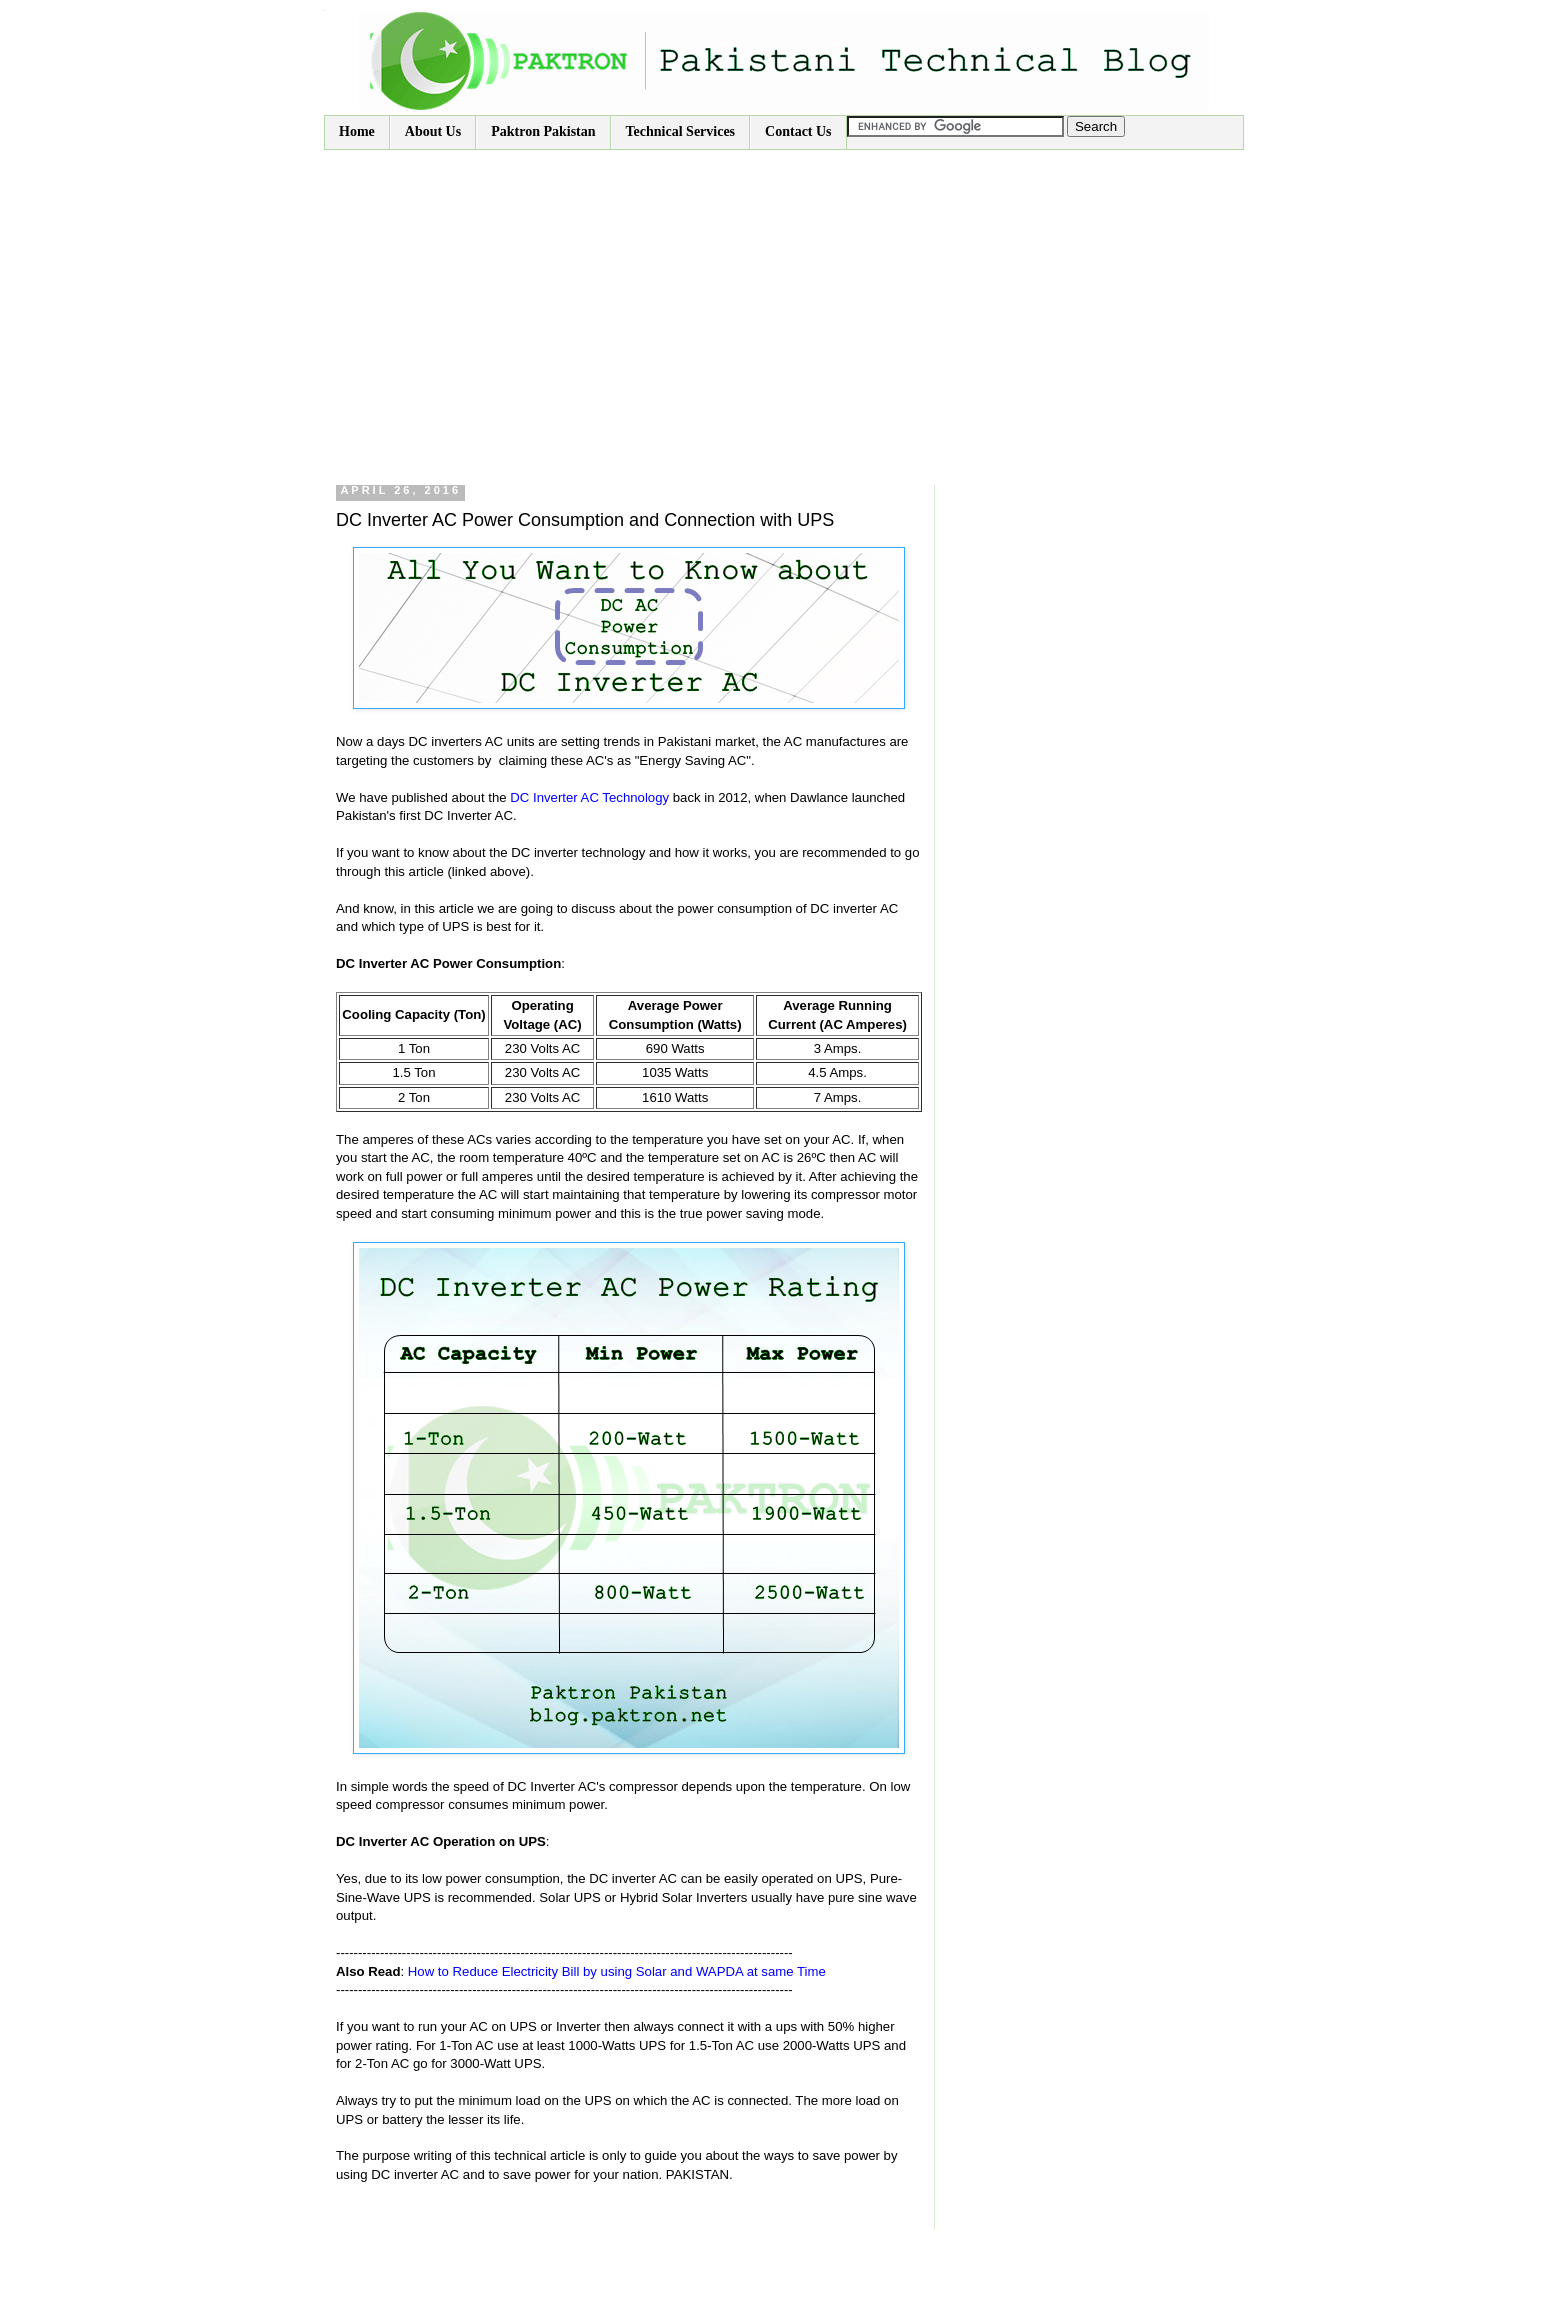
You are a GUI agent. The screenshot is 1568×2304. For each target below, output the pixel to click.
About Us (433, 131)
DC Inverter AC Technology (589, 797)
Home (357, 131)
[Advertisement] (784, 300)
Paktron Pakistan (543, 131)
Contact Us (798, 131)
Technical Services (681, 131)
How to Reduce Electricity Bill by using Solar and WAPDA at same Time (617, 1971)
